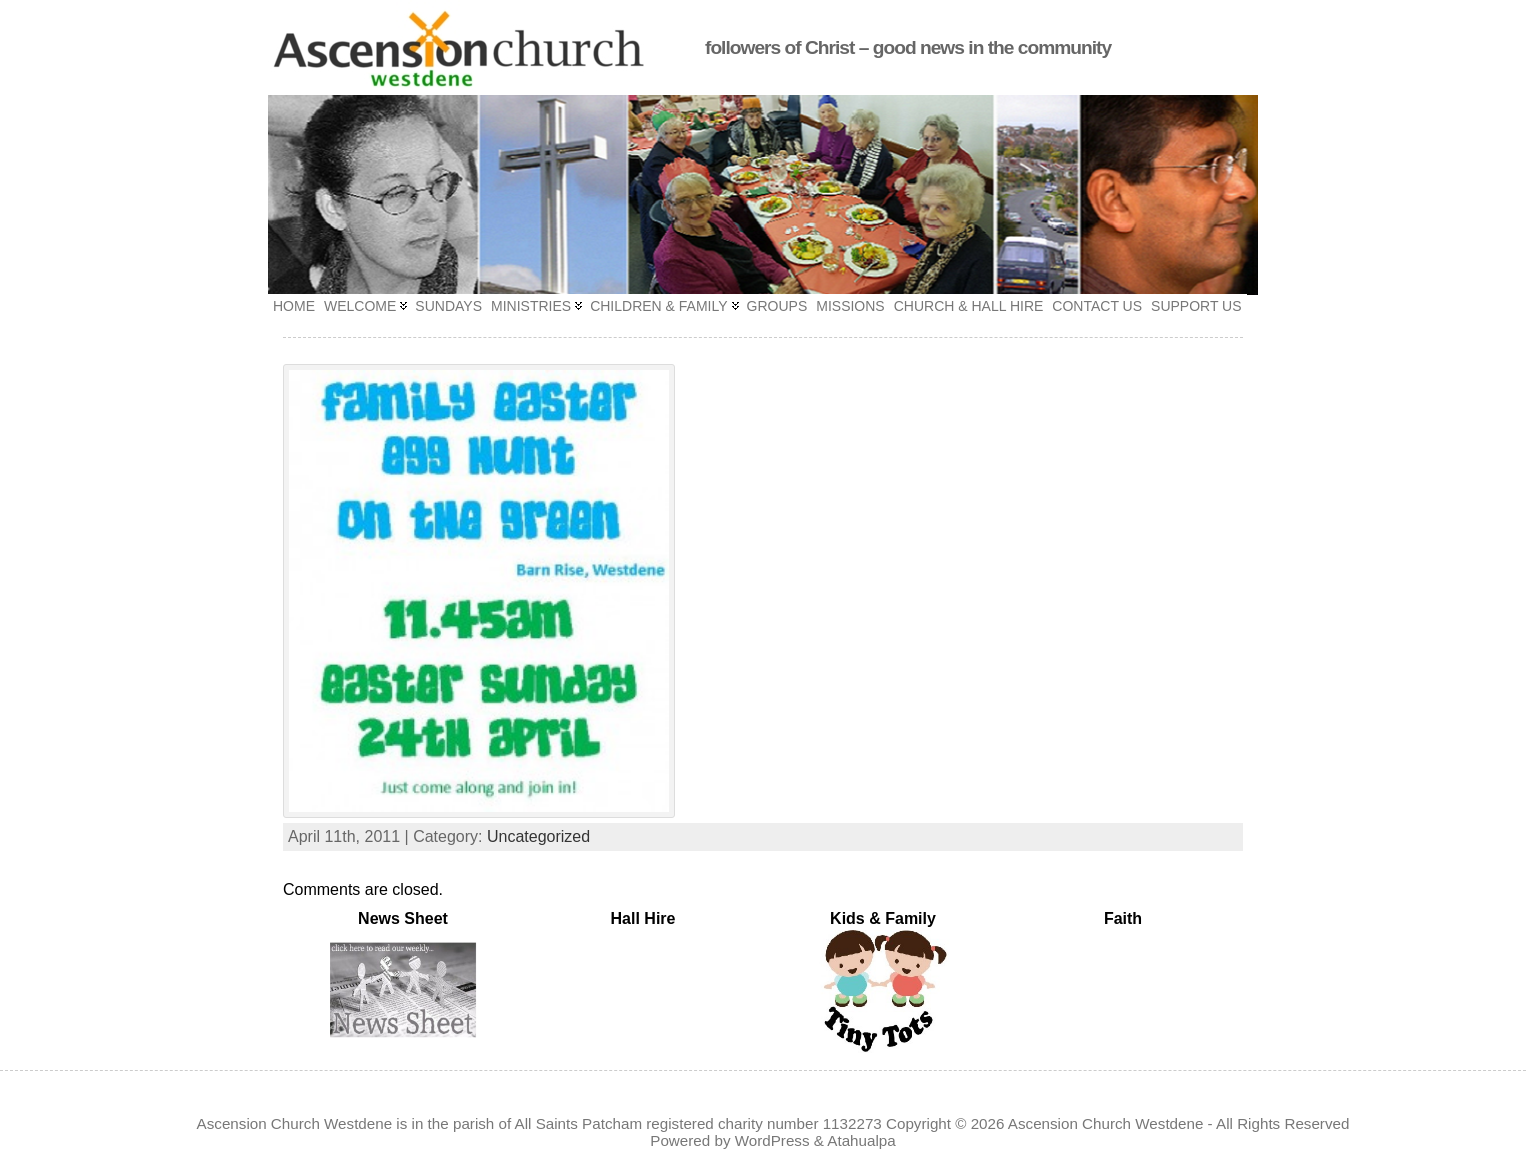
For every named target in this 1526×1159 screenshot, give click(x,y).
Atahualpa (861, 1140)
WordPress (772, 1140)
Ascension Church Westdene (1106, 1123)
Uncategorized (538, 836)
